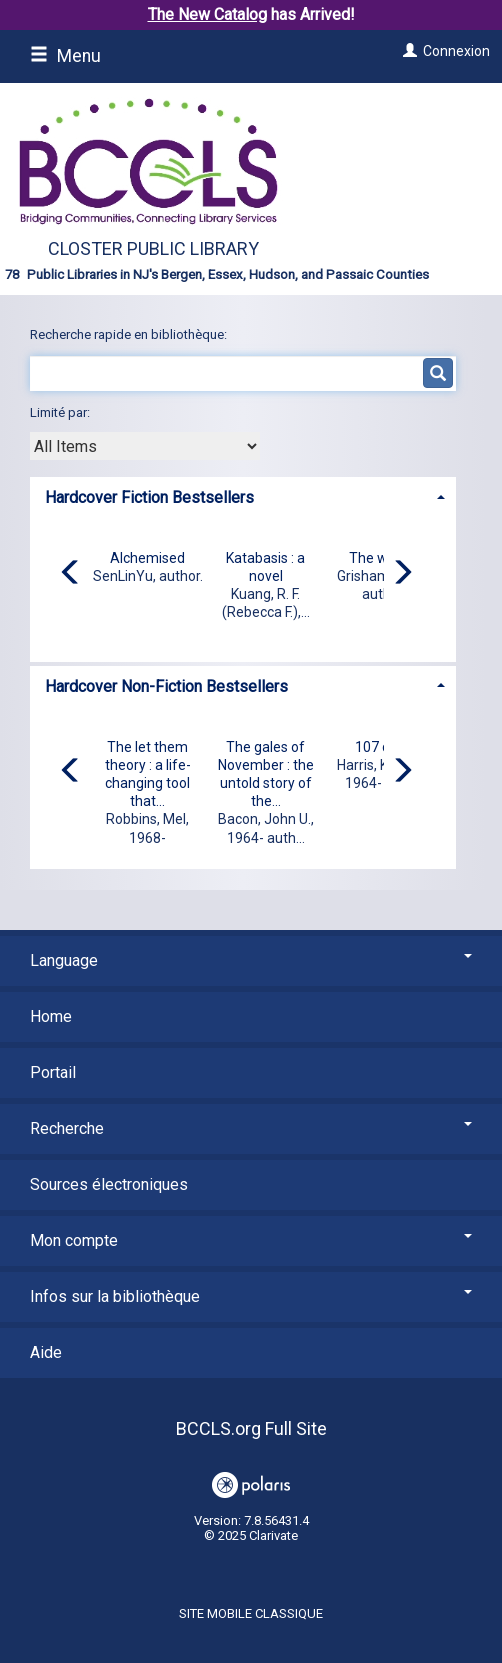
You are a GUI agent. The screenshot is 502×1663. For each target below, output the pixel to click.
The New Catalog (207, 14)
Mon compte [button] (251, 1240)
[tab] (243, 495)
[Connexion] (407, 51)
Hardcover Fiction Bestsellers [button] (149, 497)
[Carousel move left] (71, 574)
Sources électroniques (109, 1184)
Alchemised (147, 558)
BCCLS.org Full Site (251, 1428)
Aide (46, 1352)
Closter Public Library (153, 248)
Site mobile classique (251, 1613)
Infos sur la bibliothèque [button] (251, 1296)
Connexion (456, 51)
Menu (65, 56)
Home (51, 1016)
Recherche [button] (251, 1128)
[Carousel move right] (402, 574)
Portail (53, 1072)
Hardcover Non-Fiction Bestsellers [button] (166, 686)
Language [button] (251, 960)
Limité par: (61, 412)
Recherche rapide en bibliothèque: (130, 334)
